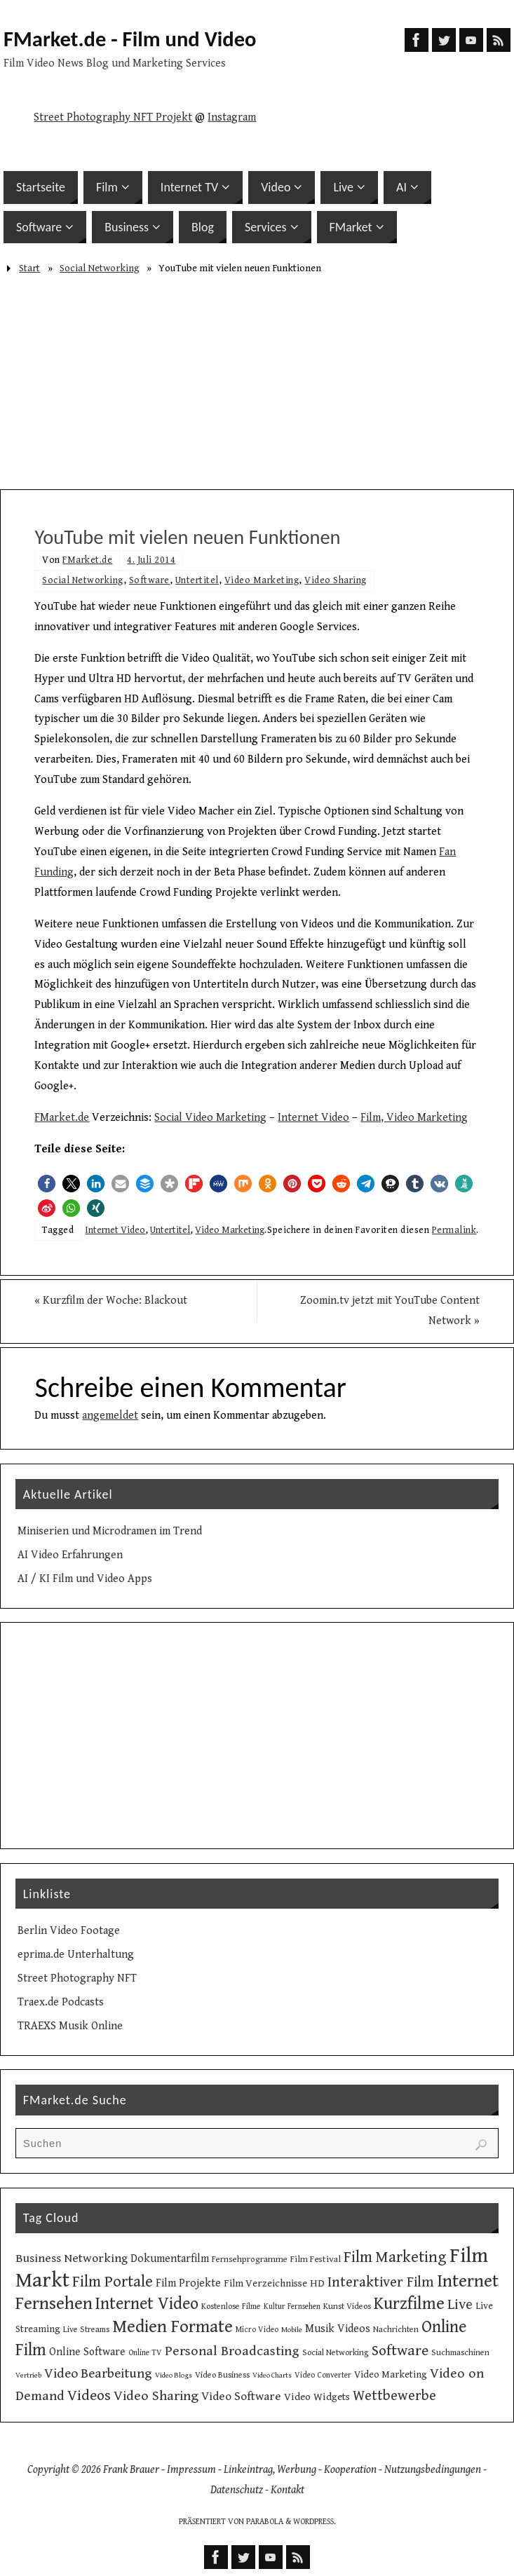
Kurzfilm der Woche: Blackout (110, 1300)
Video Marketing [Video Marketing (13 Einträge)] (390, 2374)
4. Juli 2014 (151, 560)
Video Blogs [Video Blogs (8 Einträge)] (173, 2375)
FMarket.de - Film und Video (130, 39)
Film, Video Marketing (414, 1117)
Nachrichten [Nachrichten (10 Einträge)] (396, 2329)
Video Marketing (261, 580)
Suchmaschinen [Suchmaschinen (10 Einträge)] (460, 2352)
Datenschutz (236, 2490)
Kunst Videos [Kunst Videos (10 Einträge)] (347, 2306)
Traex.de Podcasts (61, 2002)
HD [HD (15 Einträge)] (317, 2283)
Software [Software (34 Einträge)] (400, 2350)
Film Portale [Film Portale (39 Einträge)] (112, 2281)
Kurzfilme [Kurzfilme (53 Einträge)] (409, 2304)
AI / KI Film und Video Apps (85, 1579)
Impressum (191, 2469)
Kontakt (287, 2490)
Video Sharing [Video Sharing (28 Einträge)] (156, 2396)
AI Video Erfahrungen (70, 1555)
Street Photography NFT (77, 1978)
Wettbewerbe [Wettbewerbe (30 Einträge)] (394, 2395)
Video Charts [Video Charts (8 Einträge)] (272, 2375)
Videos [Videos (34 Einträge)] (89, 2395)
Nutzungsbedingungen (432, 2469)
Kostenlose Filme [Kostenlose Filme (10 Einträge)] (231, 2306)
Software (149, 580)
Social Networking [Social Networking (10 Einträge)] (335, 2352)
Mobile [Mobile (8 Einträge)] (291, 2330)
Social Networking (100, 268)
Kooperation (350, 2469)
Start (29, 268)
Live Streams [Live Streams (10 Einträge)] (86, 2329)
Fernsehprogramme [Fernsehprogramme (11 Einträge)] (250, 2259)
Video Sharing (335, 580)
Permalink (454, 1230)
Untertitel (197, 580)
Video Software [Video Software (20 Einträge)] (241, 2397)
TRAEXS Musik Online (70, 2026)
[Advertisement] (257, 384)
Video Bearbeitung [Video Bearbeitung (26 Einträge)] (98, 2373)
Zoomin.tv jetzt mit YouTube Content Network (390, 1311)
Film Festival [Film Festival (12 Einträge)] (315, 2259)
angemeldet (110, 1415)
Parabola (264, 2521)
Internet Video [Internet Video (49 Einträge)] (146, 2304)
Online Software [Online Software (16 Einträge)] (87, 2351)
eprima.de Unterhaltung (76, 1954)
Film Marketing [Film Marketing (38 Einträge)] (395, 2257)
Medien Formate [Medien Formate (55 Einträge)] (172, 2327)
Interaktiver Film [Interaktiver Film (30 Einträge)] (380, 2282)
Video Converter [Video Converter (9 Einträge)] (323, 2375)
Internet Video (313, 1117)
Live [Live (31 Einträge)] (460, 2304)
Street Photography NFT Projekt (113, 117)
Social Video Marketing (210, 1117)
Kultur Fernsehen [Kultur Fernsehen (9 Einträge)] (292, 2306)
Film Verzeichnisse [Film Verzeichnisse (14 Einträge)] (265, 2283)
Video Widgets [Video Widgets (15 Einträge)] (317, 2397)
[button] (46, 1183)
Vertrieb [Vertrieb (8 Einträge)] (28, 2375)
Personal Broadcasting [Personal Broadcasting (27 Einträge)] (232, 2351)
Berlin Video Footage (69, 1930)
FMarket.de (87, 560)
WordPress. (314, 2521)
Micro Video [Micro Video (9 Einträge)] (257, 2329)
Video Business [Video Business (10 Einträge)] (222, 2375)
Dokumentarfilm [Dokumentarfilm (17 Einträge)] (169, 2258)
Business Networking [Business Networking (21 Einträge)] (71, 2258)
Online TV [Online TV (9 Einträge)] (145, 2352)
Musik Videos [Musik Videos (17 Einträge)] (337, 2329)
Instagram (232, 117)
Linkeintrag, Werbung (270, 2469)
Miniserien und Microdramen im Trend (110, 1531)
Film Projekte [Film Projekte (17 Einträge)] (188, 2283)
